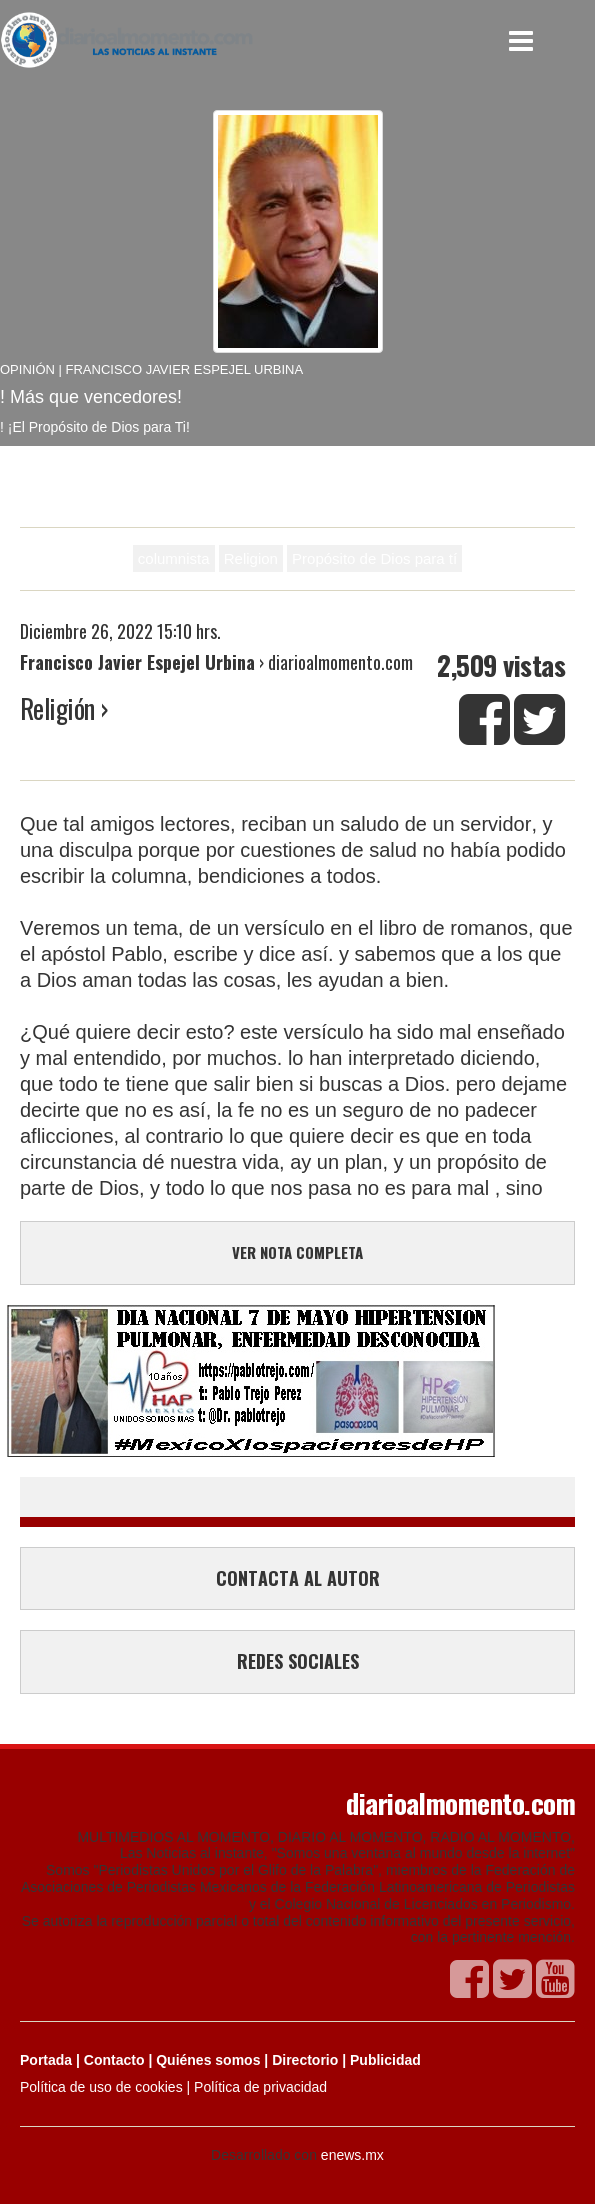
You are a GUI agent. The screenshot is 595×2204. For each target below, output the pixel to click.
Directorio (305, 2060)
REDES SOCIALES (298, 1661)
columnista (174, 558)
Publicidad (385, 2060)
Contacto (114, 2060)
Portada (46, 2060)
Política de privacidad (260, 2087)
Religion (251, 558)
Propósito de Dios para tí (374, 558)
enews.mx (352, 2155)
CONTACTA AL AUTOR (298, 1578)
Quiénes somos (208, 2060)
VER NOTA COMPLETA (297, 1252)
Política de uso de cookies (101, 2087)
